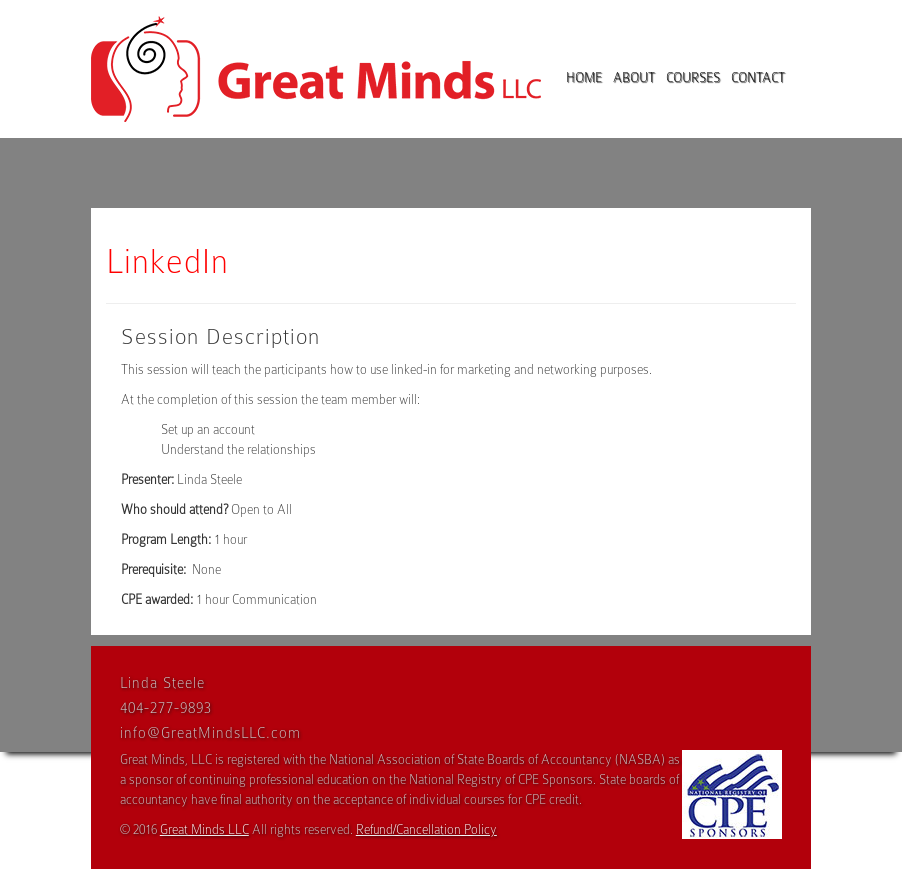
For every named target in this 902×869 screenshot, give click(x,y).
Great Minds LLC (204, 829)
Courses (693, 77)
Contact (758, 77)
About (634, 77)
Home (584, 77)
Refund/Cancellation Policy (426, 829)
